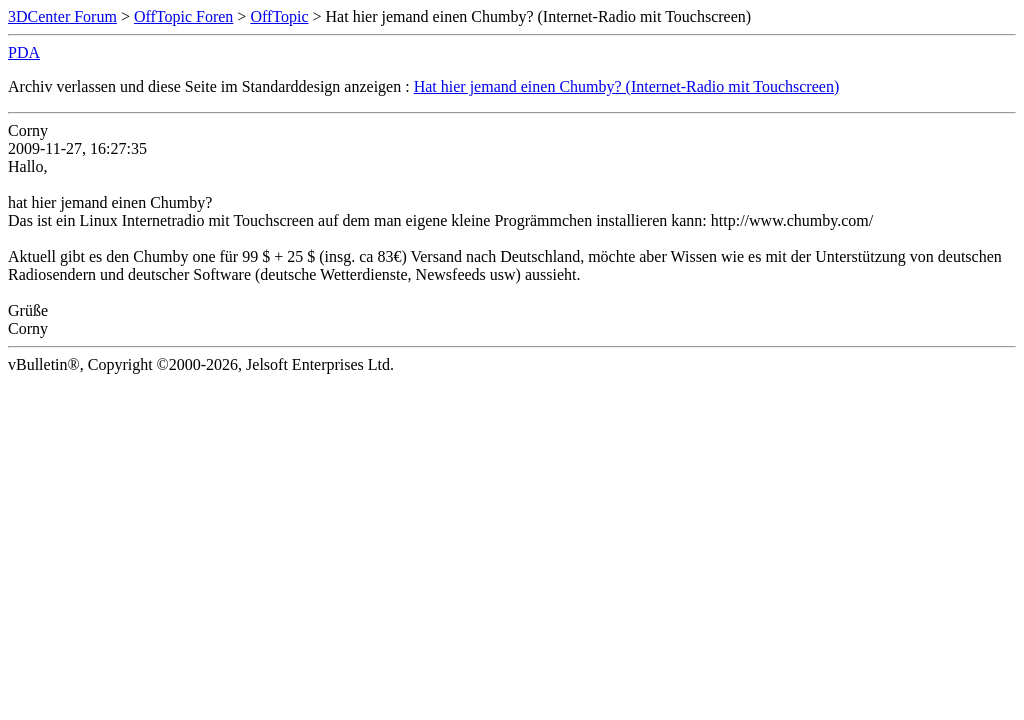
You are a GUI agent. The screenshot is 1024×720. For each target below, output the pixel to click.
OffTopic (279, 16)
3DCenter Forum (62, 16)
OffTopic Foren (183, 16)
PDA (24, 52)
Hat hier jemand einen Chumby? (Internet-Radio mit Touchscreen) (627, 86)
